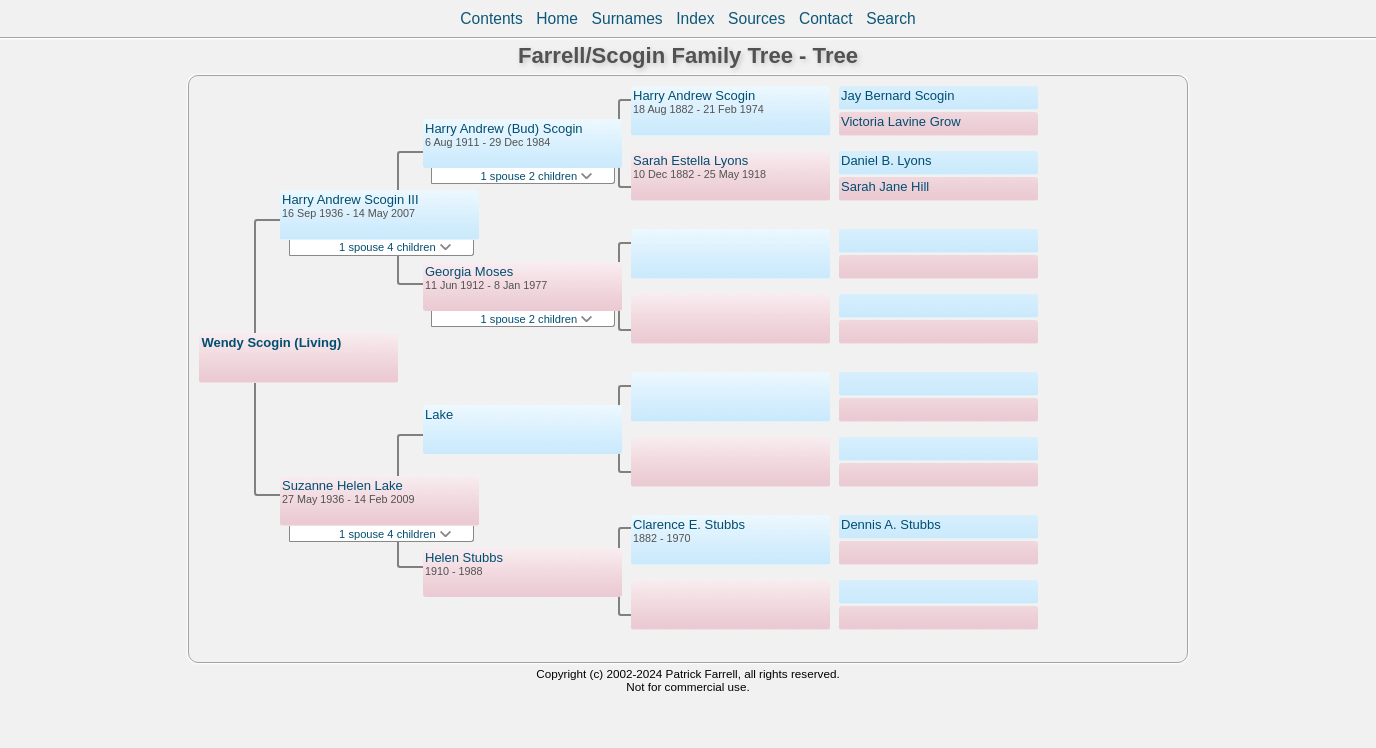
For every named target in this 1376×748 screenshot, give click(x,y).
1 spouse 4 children (395, 247)
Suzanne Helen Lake (342, 485)
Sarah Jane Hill (885, 186)
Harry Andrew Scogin (694, 95)
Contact (826, 18)
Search (890, 18)
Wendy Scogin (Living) (271, 342)
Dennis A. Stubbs (891, 524)
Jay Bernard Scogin (897, 95)
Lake (439, 414)
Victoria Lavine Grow (901, 121)
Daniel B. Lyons (886, 160)
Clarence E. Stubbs (689, 524)
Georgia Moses (469, 271)
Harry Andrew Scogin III (350, 199)
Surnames (627, 18)
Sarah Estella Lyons (690, 160)
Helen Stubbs (464, 557)
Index (695, 18)
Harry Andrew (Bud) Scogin (504, 128)
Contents (491, 18)
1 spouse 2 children (537, 176)
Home (557, 18)
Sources (756, 18)
